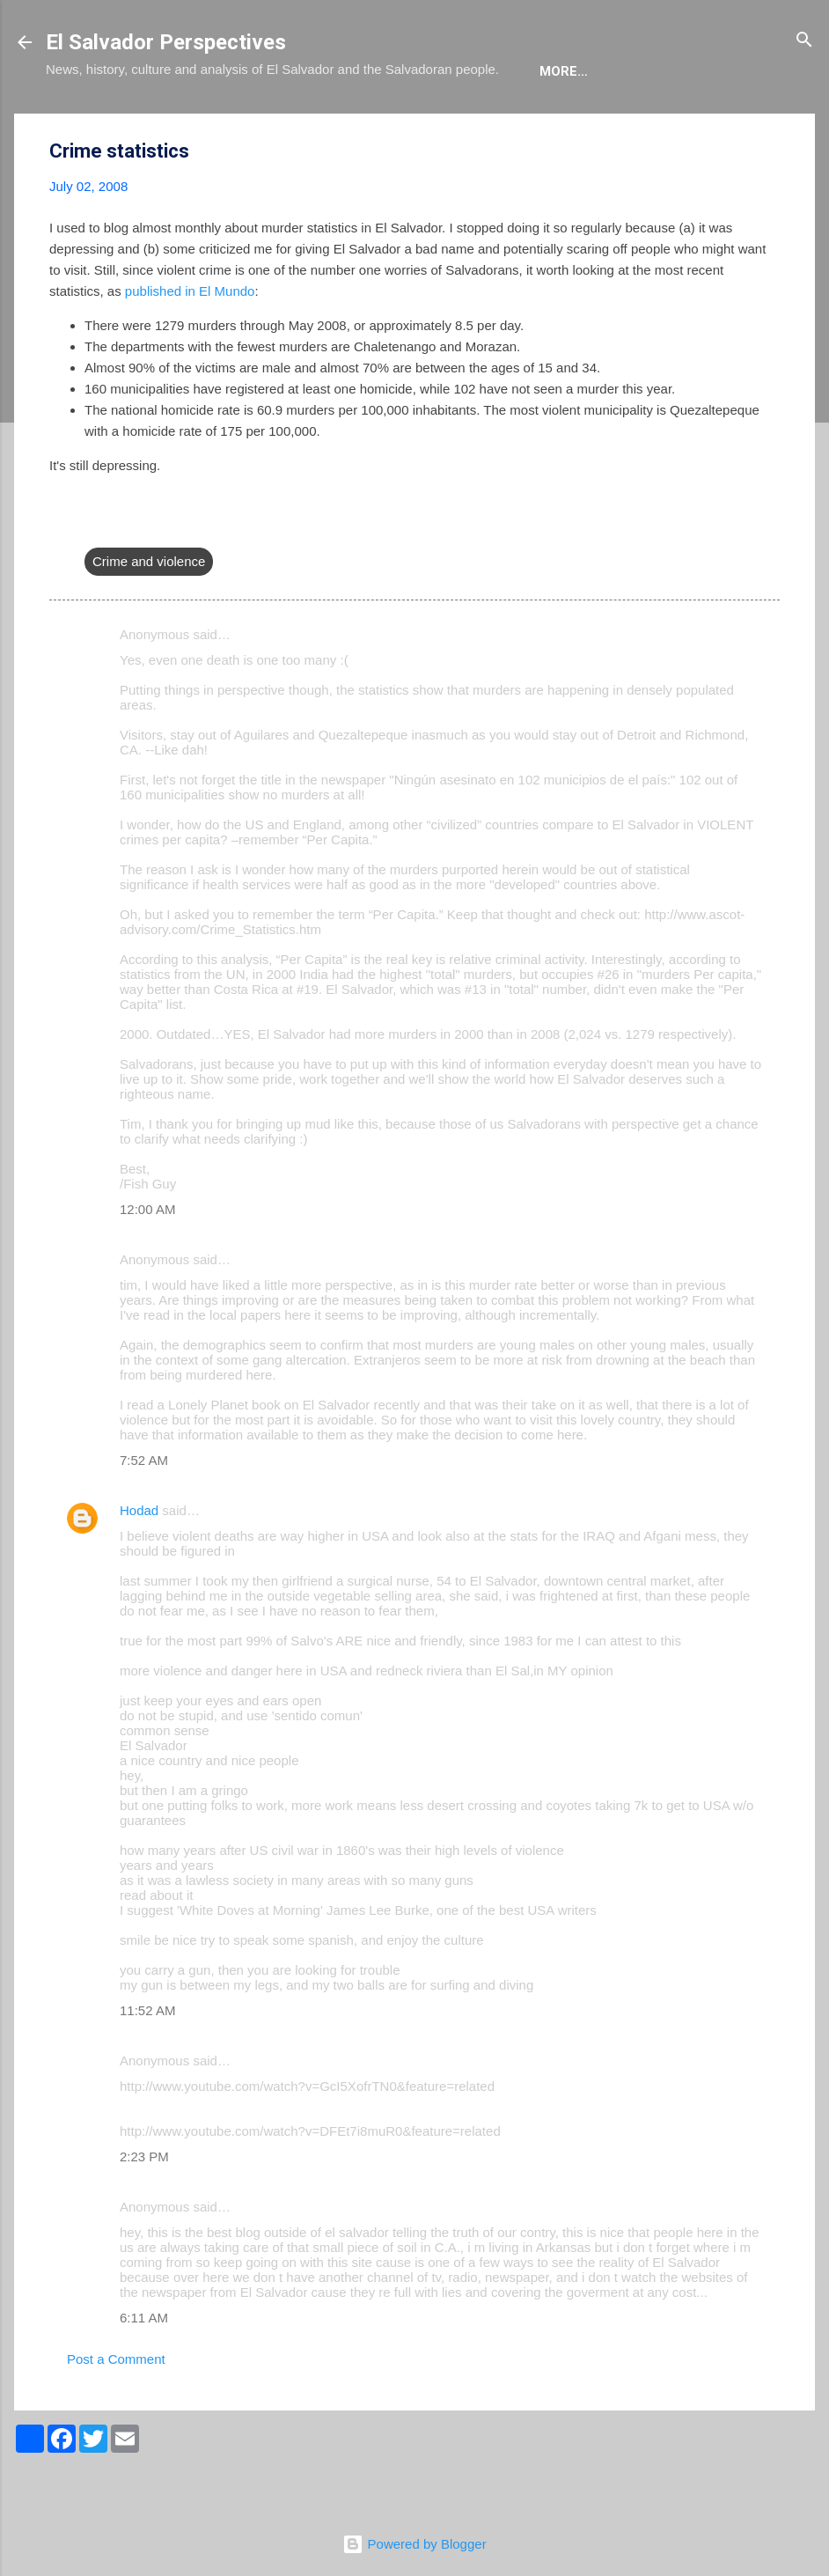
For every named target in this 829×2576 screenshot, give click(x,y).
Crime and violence (148, 614)
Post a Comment (116, 2412)
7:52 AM (144, 1513)
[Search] (804, 41)
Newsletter (546, 125)
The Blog (170, 125)
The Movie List (418, 125)
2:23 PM (144, 2210)
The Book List (284, 125)
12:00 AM (147, 1262)
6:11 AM (144, 2371)
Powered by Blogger (414, 2543)
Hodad (139, 1564)
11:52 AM (147, 2064)
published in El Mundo (190, 344)
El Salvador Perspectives (166, 42)
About (83, 125)
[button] (769, 205)
